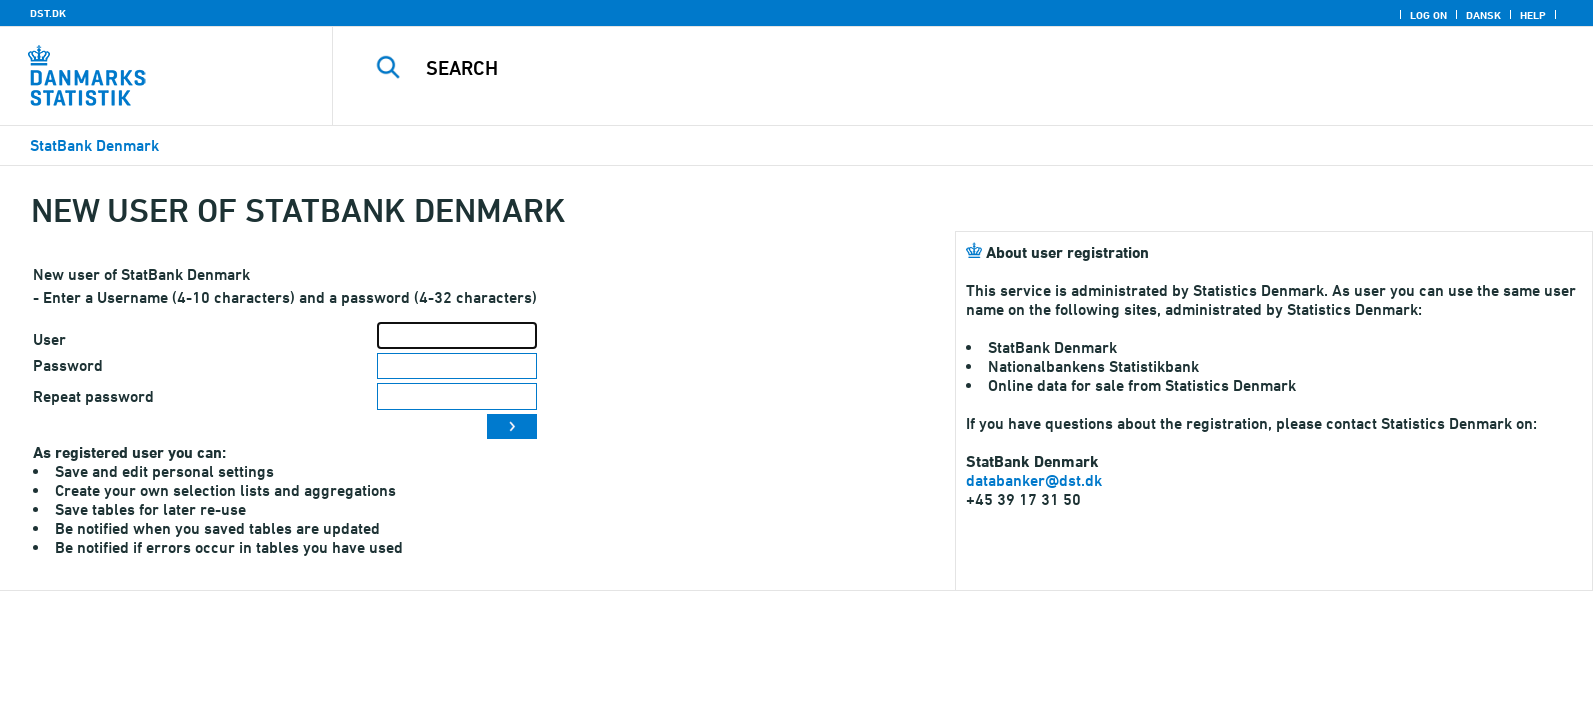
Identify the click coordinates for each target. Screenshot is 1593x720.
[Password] (457, 366)
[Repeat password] (457, 396)
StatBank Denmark (94, 145)
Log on (1428, 15)
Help (1533, 15)
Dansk (1483, 15)
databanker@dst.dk (1034, 480)
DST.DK (48, 13)
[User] (457, 335)
